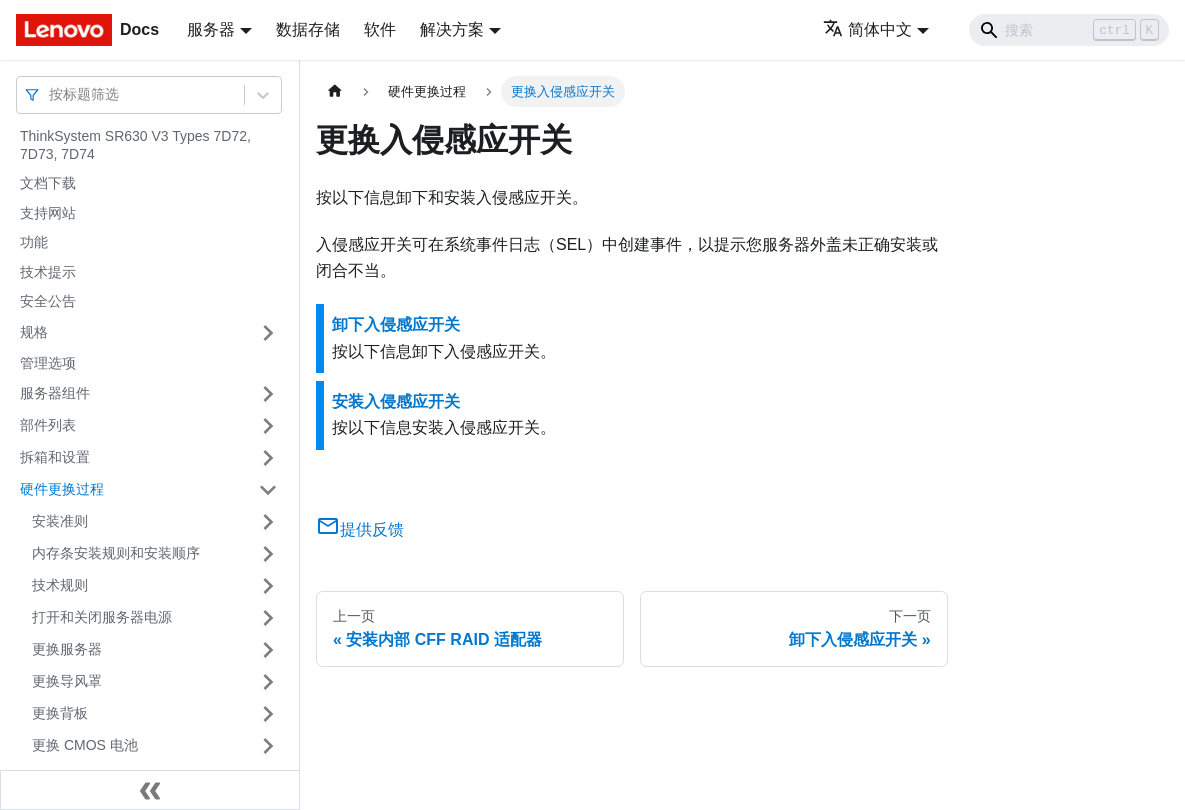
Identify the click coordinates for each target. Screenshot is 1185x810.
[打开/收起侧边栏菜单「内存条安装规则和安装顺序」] (268, 554)
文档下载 (48, 183)
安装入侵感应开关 (396, 401)
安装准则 (60, 521)
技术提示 (48, 272)
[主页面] (335, 91)
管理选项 (48, 363)
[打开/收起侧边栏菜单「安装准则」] (268, 522)
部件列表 (48, 425)
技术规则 (60, 585)
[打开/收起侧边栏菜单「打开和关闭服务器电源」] (268, 618)
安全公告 (48, 301)
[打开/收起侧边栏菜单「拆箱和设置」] (268, 458)
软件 (380, 29)
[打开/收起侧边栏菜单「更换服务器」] (268, 650)
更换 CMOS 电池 (85, 745)
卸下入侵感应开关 (396, 324)
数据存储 (308, 29)
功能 (34, 242)
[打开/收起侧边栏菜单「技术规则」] (268, 586)
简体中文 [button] (867, 29)
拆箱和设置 (55, 457)
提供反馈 (360, 529)
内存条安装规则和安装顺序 (116, 553)
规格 (34, 332)
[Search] (1069, 30)
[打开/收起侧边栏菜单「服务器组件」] (268, 394)
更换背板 (60, 713)
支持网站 (48, 213)
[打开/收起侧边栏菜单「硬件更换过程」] (268, 490)
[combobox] (51, 94)
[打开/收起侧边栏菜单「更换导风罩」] (268, 682)
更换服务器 (67, 649)
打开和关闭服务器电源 (102, 617)
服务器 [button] (211, 29)
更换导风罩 (67, 681)
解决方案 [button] (452, 29)
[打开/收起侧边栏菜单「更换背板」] (268, 714)
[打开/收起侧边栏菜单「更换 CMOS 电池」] (268, 746)
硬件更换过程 (62, 489)
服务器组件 (55, 393)
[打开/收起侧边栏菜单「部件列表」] (268, 426)
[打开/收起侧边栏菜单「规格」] (268, 333)
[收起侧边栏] (150, 790)
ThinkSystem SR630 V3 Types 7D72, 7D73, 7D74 (135, 145)
